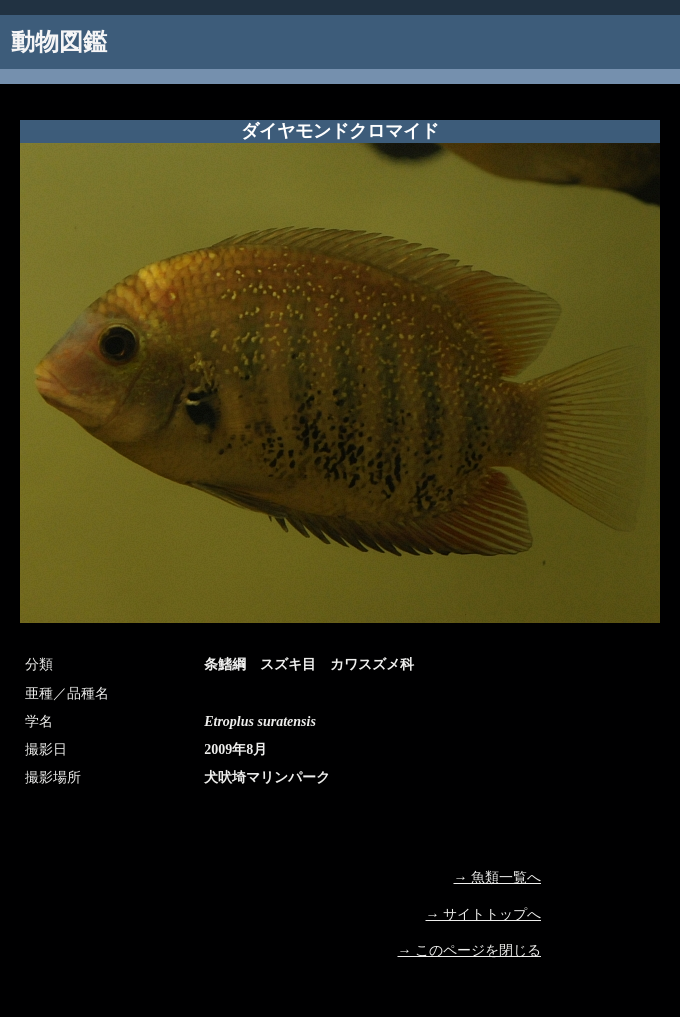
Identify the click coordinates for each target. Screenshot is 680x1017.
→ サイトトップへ (484, 914)
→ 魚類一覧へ (498, 877)
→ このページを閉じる (470, 950)
